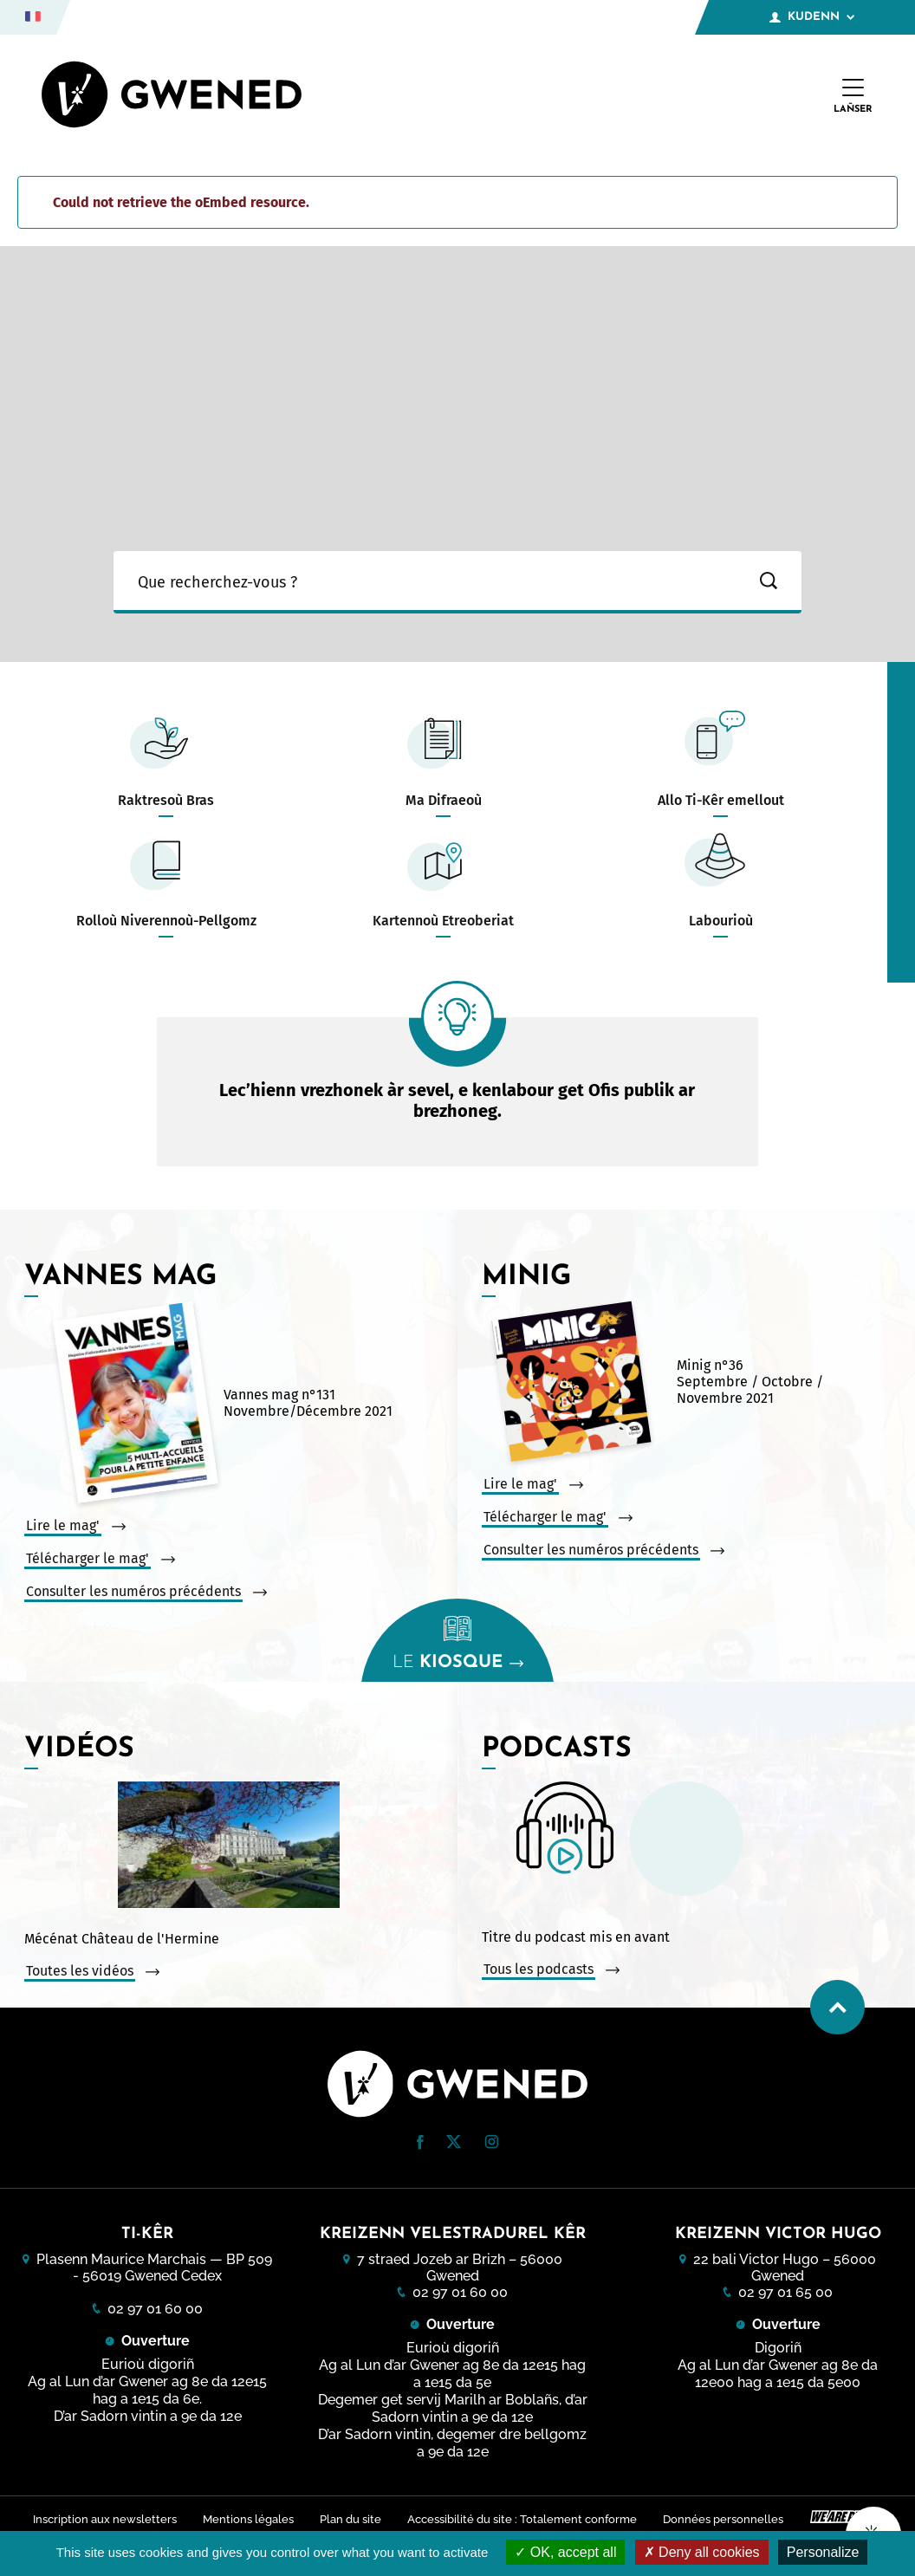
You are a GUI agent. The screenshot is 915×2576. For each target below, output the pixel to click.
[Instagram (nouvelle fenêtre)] (491, 2144)
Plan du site (349, 2518)
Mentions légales (245, 2518)
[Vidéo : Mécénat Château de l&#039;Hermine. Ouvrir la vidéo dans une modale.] (228, 1846)
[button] (420, 2142)
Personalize (823, 2552)
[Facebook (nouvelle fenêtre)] (420, 2145)
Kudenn (811, 17)
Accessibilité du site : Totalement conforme (523, 2518)
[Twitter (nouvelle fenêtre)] (453, 2143)
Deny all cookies (702, 2552)
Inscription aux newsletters (100, 2518)
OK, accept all (565, 2552)
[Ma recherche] (425, 582)
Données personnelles (725, 2518)
